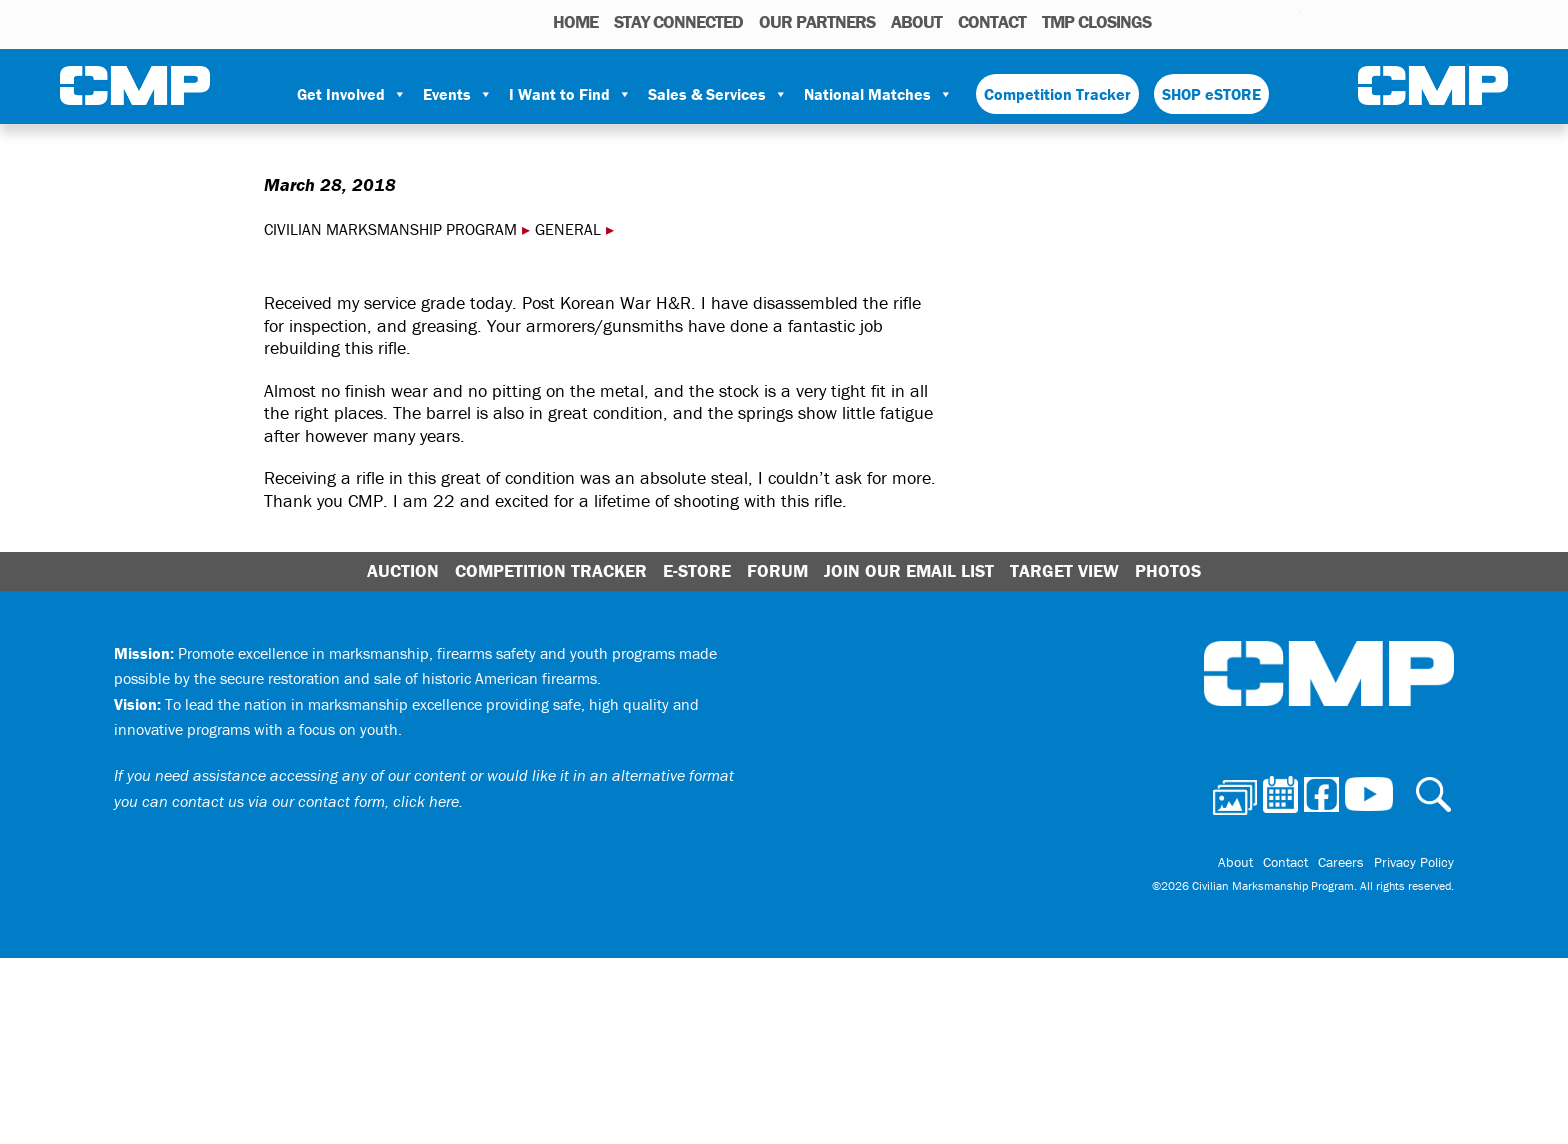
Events (458, 94)
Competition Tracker (1057, 94)
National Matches (878, 94)
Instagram (1260, 21)
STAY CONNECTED (678, 21)
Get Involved (352, 94)
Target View (1064, 570)
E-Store (697, 570)
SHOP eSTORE (1211, 94)
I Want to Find (570, 94)
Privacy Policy (1414, 862)
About (916, 21)
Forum (777, 570)
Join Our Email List (909, 570)
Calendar (1205, 21)
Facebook (1234, 21)
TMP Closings (1096, 21)
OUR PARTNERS (817, 21)
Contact (992, 21)
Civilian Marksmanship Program (135, 86)
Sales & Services (718, 94)
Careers (1341, 862)
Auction (403, 570)
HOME (575, 21)
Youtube (1288, 21)
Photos (1174, 21)
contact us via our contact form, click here (315, 801)
